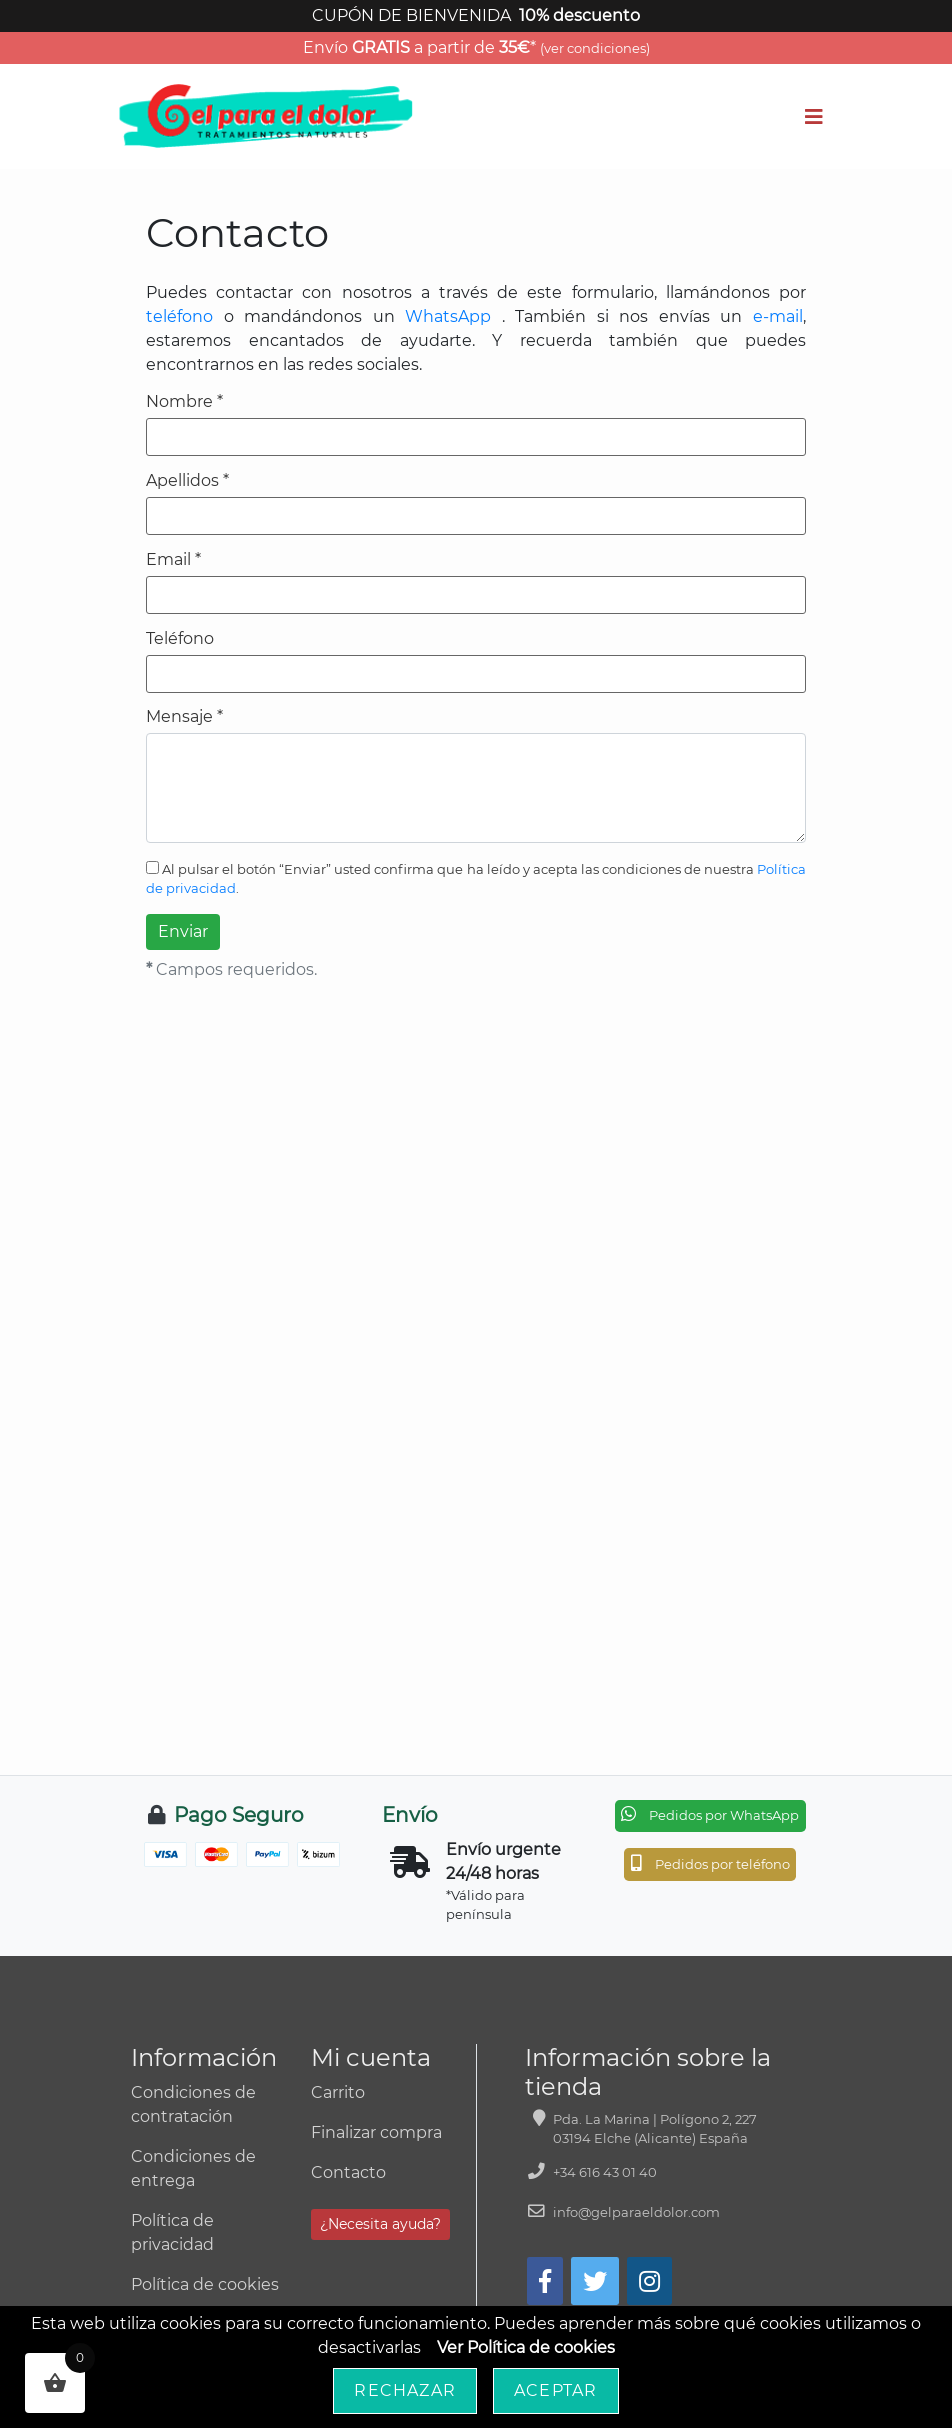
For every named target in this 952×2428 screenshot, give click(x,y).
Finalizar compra (376, 2132)
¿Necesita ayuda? (380, 2224)
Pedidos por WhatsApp (710, 1814)
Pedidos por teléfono (710, 1863)
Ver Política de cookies (526, 2347)
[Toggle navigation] (814, 117)
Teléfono (180, 639)
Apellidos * (187, 481)
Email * (173, 560)
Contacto (348, 2172)
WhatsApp (448, 316)
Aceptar (555, 2390)
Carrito (338, 2092)
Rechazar (405, 2390)
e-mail (778, 316)
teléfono (179, 316)
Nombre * (184, 402)
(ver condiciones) (595, 48)
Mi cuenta (371, 2057)
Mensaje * (184, 717)
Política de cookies (205, 2284)
